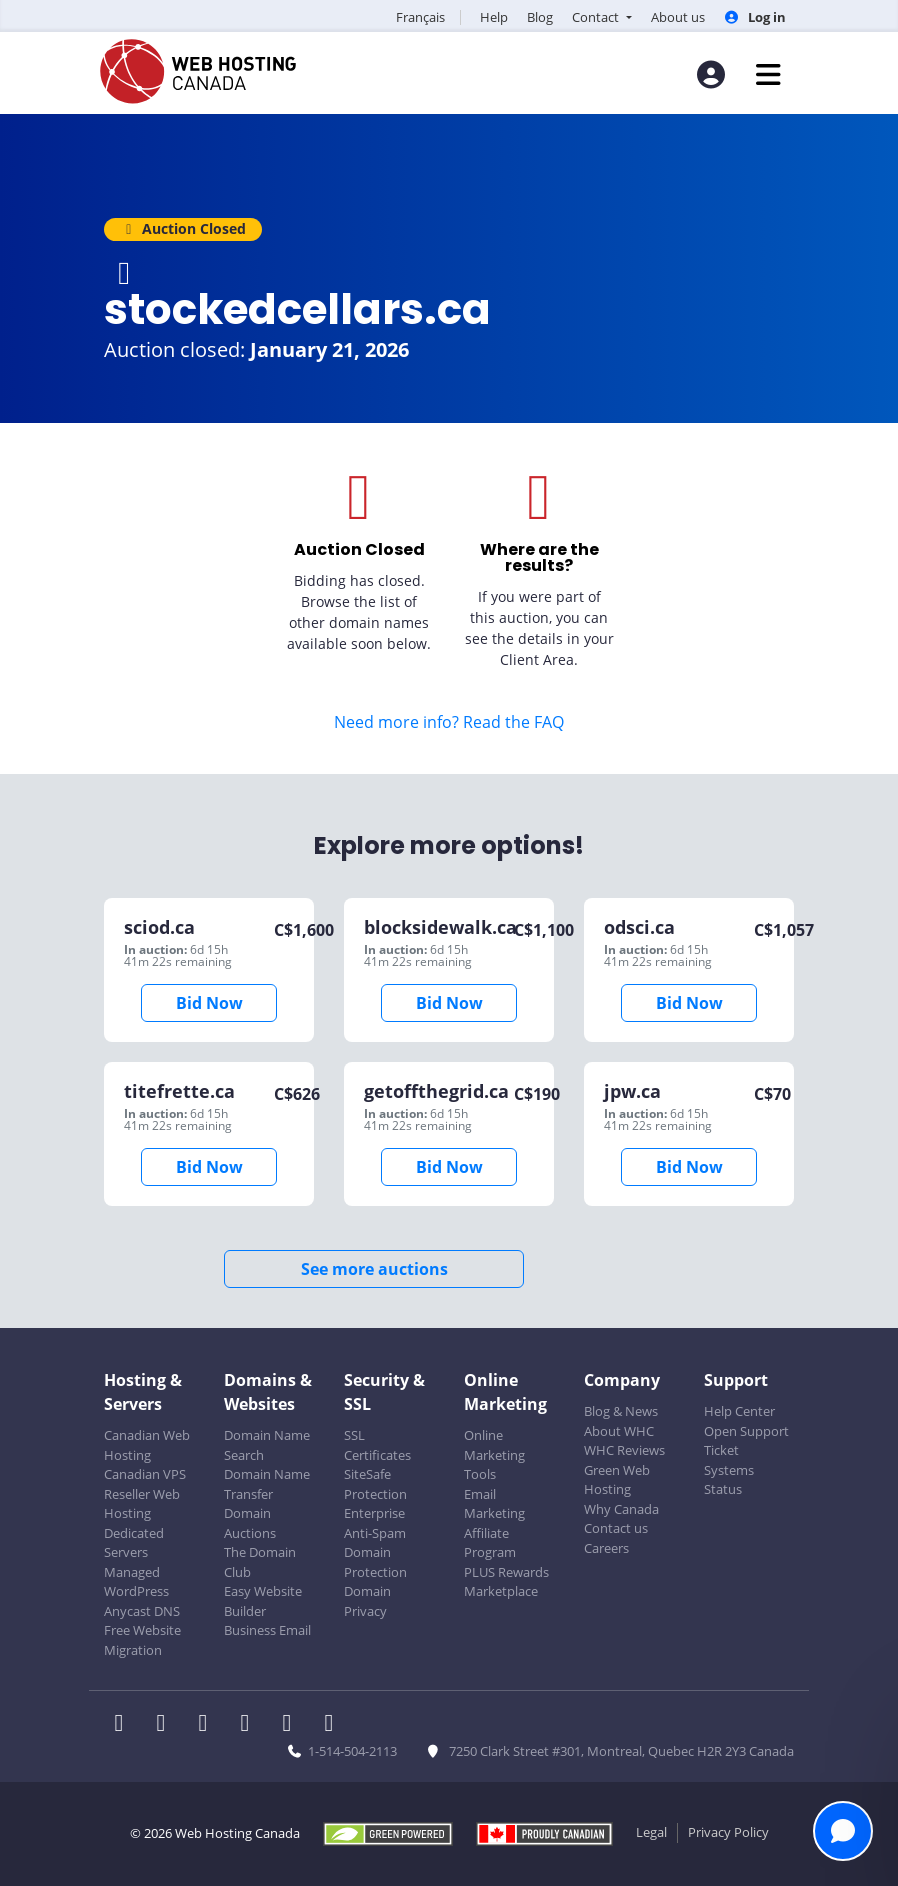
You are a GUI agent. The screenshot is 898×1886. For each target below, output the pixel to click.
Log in (755, 17)
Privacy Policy (728, 1832)
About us (678, 17)
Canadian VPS (145, 1474)
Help (494, 17)
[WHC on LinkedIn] (209, 1725)
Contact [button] (597, 17)
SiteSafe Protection (375, 1484)
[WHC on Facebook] (125, 1725)
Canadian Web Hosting (147, 1445)
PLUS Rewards (506, 1572)
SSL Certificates (377, 1445)
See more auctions (374, 1269)
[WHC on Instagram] (251, 1725)
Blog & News (621, 1411)
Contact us (616, 1528)
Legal (651, 1832)
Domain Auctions (250, 1523)
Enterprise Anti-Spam (375, 1523)
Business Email (267, 1630)
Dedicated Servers (134, 1543)
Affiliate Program (490, 1543)
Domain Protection (375, 1562)
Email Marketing (494, 1504)
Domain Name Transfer (267, 1484)
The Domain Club (260, 1562)
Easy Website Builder (263, 1601)
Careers (606, 1548)
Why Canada (621, 1509)
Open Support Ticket (746, 1441)
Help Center (739, 1411)
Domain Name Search (267, 1445)
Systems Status (729, 1480)
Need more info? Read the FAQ (449, 722)
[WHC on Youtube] (293, 1725)
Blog (540, 17)
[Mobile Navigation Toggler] (768, 74)
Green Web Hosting (617, 1480)
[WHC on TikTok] (333, 1725)
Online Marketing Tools (494, 1454)
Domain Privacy (367, 1601)
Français (420, 17)
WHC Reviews (624, 1450)
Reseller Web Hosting (142, 1504)
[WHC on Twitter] (167, 1725)
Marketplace (501, 1591)
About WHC (619, 1431)
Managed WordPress (136, 1582)
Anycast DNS (142, 1611)
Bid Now (209, 1003)
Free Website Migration (142, 1640)
